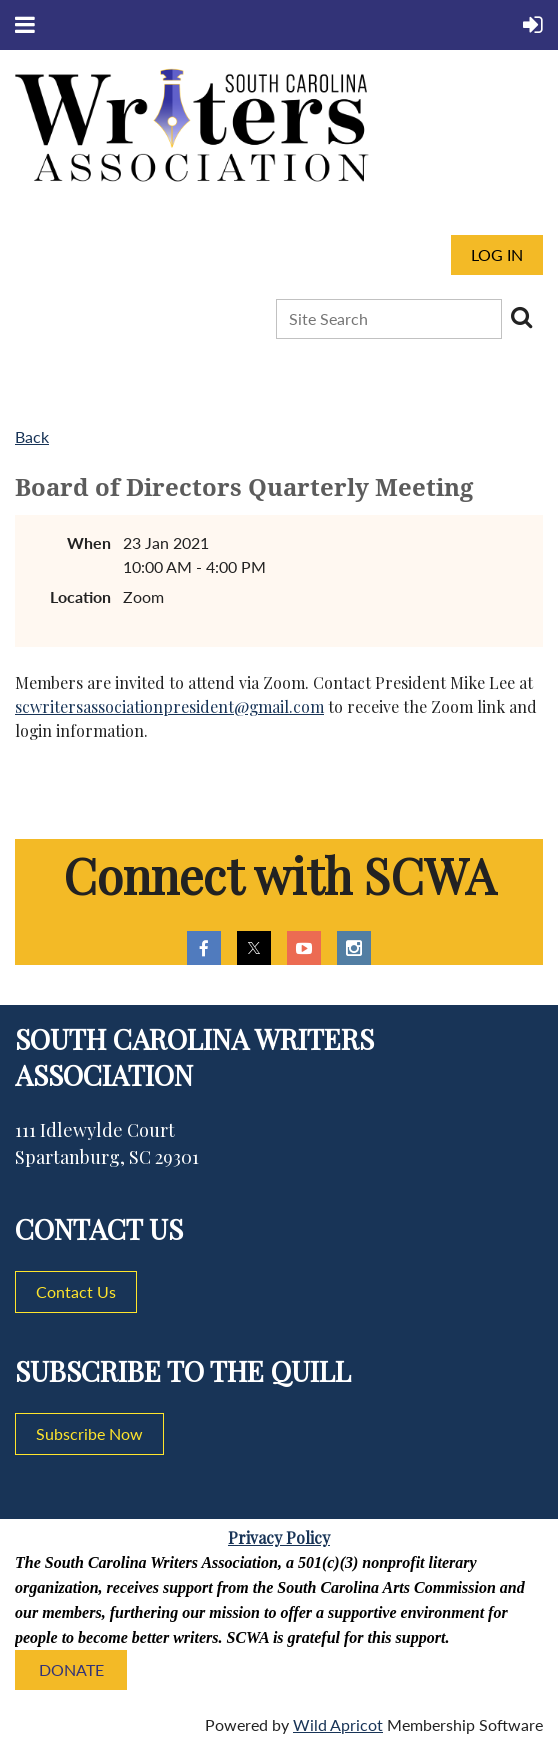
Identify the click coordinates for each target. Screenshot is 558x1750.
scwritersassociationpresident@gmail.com (169, 706)
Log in (497, 254)
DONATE (71, 1669)
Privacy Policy (279, 1537)
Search (521, 317)
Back (32, 436)
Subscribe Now (89, 1433)
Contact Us (76, 1291)
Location (80, 596)
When (89, 542)
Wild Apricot (338, 1724)
